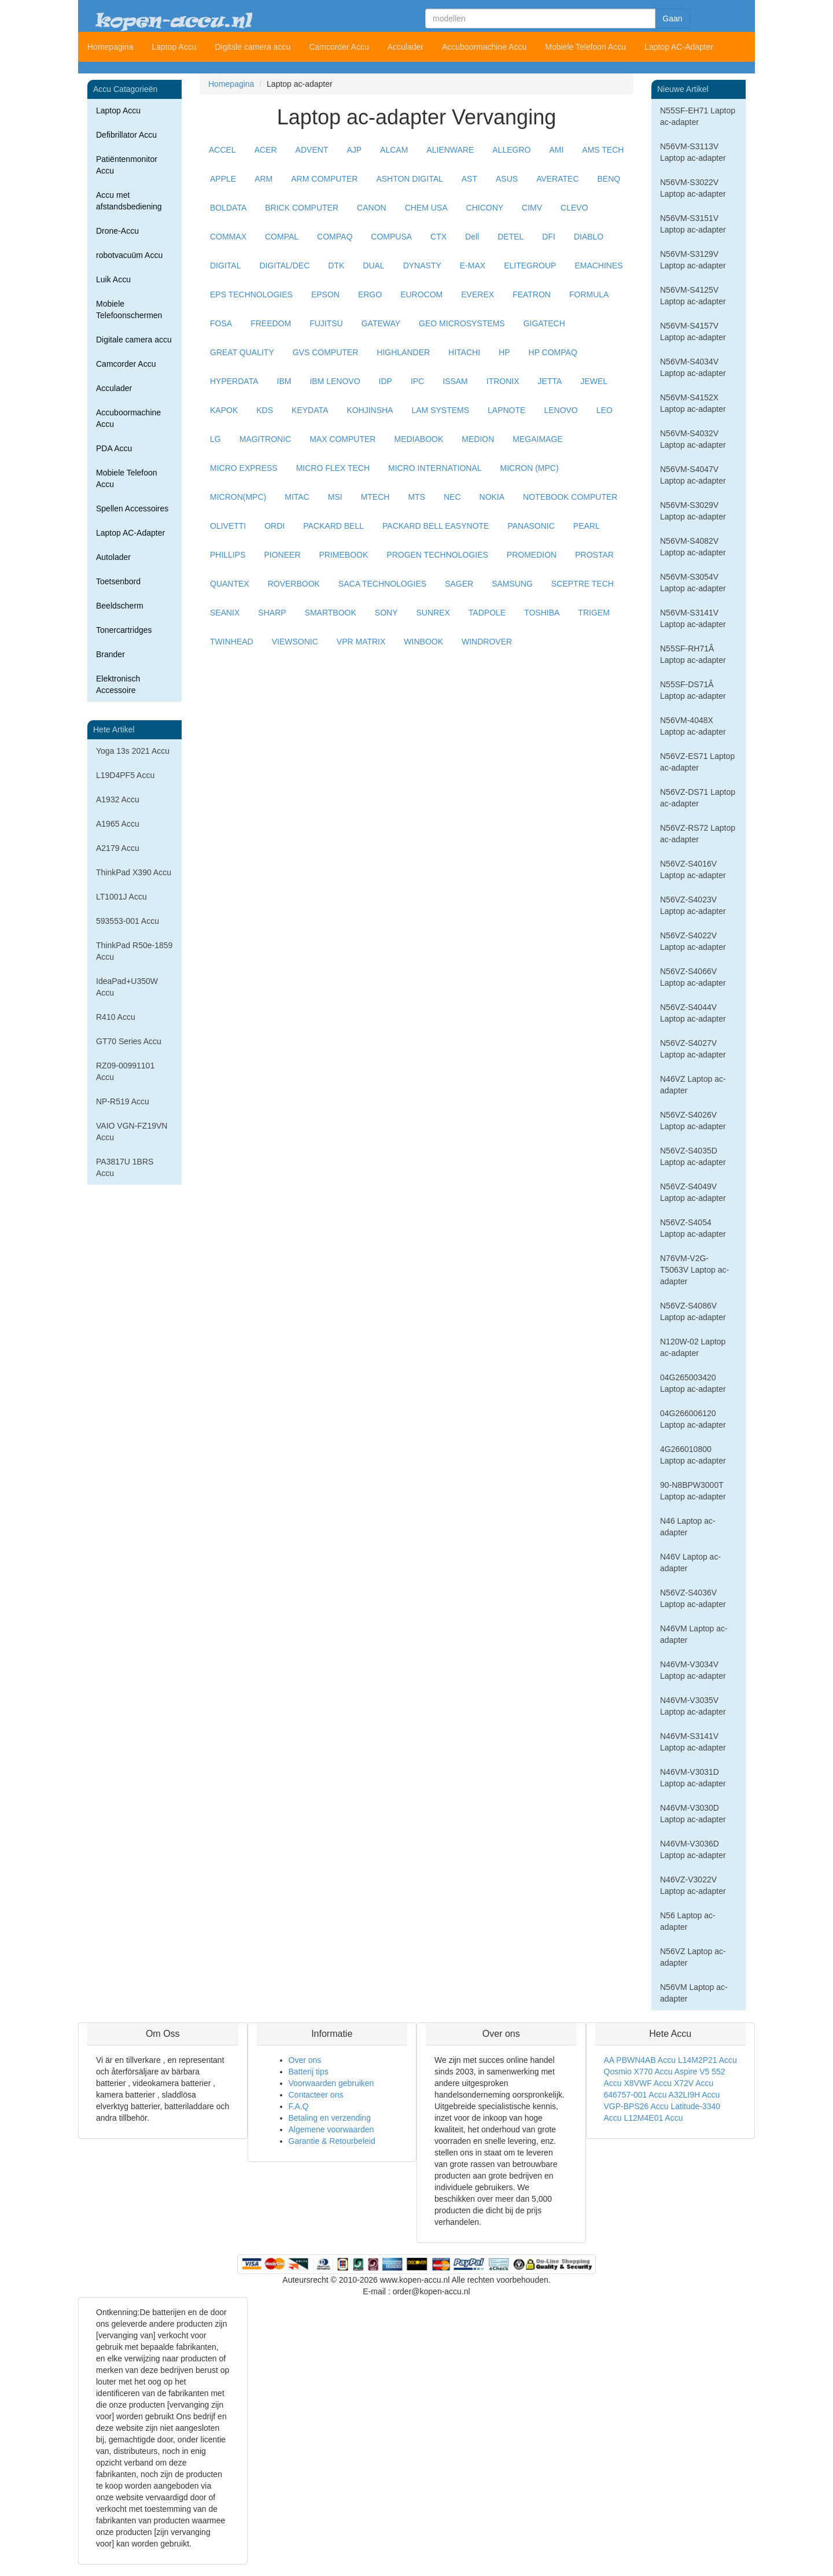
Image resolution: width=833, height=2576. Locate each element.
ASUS (507, 178)
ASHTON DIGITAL (409, 178)
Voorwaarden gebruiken (331, 2083)
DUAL (373, 265)
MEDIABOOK (418, 439)
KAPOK (224, 410)
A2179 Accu (117, 848)
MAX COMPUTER (342, 439)
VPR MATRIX (361, 641)
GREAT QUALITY (242, 352)
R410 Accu (115, 1017)
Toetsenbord (118, 581)
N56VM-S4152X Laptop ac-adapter (693, 403)
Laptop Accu (174, 46)
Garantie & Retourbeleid (332, 2141)
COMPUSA (391, 236)
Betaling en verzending (330, 2117)
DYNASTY (422, 265)
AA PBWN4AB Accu (640, 2060)
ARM (263, 178)
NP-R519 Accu (122, 1101)
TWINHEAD (231, 641)
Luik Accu (113, 279)
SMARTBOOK (330, 612)
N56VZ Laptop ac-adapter (693, 1957)
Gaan (672, 18)
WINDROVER (487, 641)
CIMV (532, 207)
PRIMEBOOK (343, 554)
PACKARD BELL (333, 525)
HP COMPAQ (553, 352)
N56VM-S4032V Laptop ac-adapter (693, 439)
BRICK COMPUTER (301, 207)
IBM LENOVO (334, 381)
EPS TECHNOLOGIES (251, 294)
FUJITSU (326, 323)
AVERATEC (557, 178)
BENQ (609, 178)
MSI (335, 497)
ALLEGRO (511, 149)
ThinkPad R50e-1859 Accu (134, 951)
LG (215, 439)
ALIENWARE (450, 149)
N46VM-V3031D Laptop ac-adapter (693, 1777)
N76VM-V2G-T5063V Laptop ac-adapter (694, 1270)
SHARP (272, 612)
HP (504, 352)
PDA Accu (114, 448)
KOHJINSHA (370, 410)
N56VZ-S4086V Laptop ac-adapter (693, 1311)
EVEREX (477, 294)
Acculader (405, 46)
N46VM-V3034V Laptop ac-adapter (693, 1670)
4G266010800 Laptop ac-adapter (693, 1454)
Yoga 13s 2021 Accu (132, 751)
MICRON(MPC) (238, 497)
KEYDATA (310, 410)
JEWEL (593, 381)
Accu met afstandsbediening (129, 200)
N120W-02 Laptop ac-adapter (692, 1347)
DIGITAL (225, 265)
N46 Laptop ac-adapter (688, 1526)
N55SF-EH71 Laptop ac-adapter (697, 116)
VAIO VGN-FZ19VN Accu (131, 1131)
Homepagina (110, 46)
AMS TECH (603, 149)
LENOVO (560, 410)
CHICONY (485, 207)
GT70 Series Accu (128, 1041)
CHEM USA (426, 207)
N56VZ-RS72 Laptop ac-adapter (697, 833)
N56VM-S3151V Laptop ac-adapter (693, 223)
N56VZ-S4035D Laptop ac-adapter (693, 1156)
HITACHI (464, 352)
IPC (417, 381)
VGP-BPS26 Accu (636, 2106)
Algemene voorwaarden (331, 2129)
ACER (266, 149)
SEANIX (224, 612)
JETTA (550, 381)
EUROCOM (421, 294)
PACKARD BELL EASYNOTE (435, 525)
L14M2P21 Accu (707, 2060)
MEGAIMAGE (537, 439)
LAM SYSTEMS (440, 410)
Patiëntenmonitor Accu (126, 164)
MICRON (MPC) (529, 468)
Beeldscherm (119, 605)
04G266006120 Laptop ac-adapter (693, 1419)
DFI (548, 236)
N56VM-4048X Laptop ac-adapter (693, 726)
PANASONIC (530, 525)
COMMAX (228, 236)
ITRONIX (502, 381)
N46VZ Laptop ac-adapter (693, 1084)
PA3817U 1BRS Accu (124, 1167)
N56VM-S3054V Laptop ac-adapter (693, 582)
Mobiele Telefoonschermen (129, 309)
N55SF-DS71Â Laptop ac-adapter (693, 690)
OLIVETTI (228, 525)
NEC (452, 497)
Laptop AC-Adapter (678, 46)
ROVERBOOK (294, 583)
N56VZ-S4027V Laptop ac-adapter (693, 1048)
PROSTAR (594, 554)
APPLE (223, 178)
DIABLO (588, 236)
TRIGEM (593, 612)
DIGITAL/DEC (284, 265)
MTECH (375, 497)
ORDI (274, 525)
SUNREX (432, 612)
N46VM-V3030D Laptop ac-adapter (693, 1813)
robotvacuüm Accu (129, 255)
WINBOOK (423, 641)
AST (469, 178)
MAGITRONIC (265, 439)
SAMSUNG (512, 583)
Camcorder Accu (338, 46)
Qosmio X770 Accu (638, 2071)
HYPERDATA (234, 381)
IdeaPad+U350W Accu (127, 986)
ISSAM (455, 381)
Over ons (305, 2060)
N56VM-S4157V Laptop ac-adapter (693, 331)
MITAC (297, 497)
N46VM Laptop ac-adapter (694, 1634)
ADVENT (312, 149)
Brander (110, 654)
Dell (472, 236)
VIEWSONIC (295, 641)
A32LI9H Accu (694, 2094)
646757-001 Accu (635, 2094)
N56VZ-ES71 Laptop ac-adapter (697, 761)
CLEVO (574, 207)
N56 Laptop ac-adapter (688, 1921)
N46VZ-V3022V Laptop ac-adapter (693, 1885)
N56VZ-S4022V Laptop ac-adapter (693, 941)
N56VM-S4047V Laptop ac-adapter (693, 475)
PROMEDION (531, 554)
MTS (416, 497)
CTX (438, 236)
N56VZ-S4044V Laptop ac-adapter (693, 1013)
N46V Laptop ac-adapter (690, 1562)
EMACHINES (598, 265)
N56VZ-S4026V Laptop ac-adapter (693, 1120)
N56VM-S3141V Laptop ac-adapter (693, 618)
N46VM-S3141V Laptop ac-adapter (693, 1741)
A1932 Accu (117, 799)
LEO (604, 410)
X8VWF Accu (648, 2083)
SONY (386, 612)
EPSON (325, 294)
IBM (284, 381)
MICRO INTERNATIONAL (435, 468)
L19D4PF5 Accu (125, 775)
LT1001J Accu (121, 896)
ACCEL (222, 149)
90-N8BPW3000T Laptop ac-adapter (693, 1490)
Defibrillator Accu (126, 134)
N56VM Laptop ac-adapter (694, 1992)
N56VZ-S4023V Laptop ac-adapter (693, 905)
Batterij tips (309, 2071)
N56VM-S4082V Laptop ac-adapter (693, 546)
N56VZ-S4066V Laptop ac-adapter (693, 977)
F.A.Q (299, 2106)
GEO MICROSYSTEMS (462, 323)
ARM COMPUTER (324, 178)
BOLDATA (228, 207)
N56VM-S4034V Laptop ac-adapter (693, 367)
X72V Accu (694, 2083)
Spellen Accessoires (132, 508)
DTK (336, 265)
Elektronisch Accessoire (118, 684)
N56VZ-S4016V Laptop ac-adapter (693, 869)
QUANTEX (229, 583)
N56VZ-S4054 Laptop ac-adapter (693, 1228)
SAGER (459, 583)
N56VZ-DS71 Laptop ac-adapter (697, 797)
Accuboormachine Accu (484, 46)
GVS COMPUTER (326, 352)
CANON (371, 207)
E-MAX (472, 265)
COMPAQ (334, 236)
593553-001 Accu (127, 921)
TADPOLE (487, 612)
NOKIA (492, 497)
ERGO (370, 294)
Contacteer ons (316, 2094)
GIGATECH (544, 323)
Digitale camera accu (252, 46)
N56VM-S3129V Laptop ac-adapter (693, 259)
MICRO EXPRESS (244, 468)
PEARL (586, 525)
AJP (354, 149)
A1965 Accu (117, 823)
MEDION (478, 439)
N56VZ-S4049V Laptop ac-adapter (693, 1192)
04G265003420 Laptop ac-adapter (693, 1383)
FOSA (221, 323)
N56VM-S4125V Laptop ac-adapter (693, 295)
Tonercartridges (124, 630)
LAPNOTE (506, 410)
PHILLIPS (227, 554)
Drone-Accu (117, 230)
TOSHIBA (541, 612)
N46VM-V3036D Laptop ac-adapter (693, 1849)
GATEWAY (381, 323)
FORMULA (589, 294)
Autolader (113, 557)
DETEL (510, 236)
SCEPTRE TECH (582, 583)
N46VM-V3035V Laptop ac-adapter (693, 1706)
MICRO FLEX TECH (333, 468)
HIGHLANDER (403, 352)
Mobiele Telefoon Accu (585, 46)
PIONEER (282, 554)
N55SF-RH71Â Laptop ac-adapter (693, 654)
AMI (556, 149)
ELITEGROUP (530, 265)
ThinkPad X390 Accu (133, 872)
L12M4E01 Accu (653, 2117)
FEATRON (532, 294)
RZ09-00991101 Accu (125, 1071)
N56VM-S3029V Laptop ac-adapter (693, 510)
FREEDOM (270, 323)
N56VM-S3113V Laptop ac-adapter (693, 152)
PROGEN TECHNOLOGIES (437, 554)
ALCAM (394, 149)
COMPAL (281, 236)
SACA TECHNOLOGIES (382, 583)
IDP (385, 381)
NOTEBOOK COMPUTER (570, 497)
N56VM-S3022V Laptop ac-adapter (693, 188)
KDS (264, 410)
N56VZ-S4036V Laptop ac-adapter (693, 1598)
